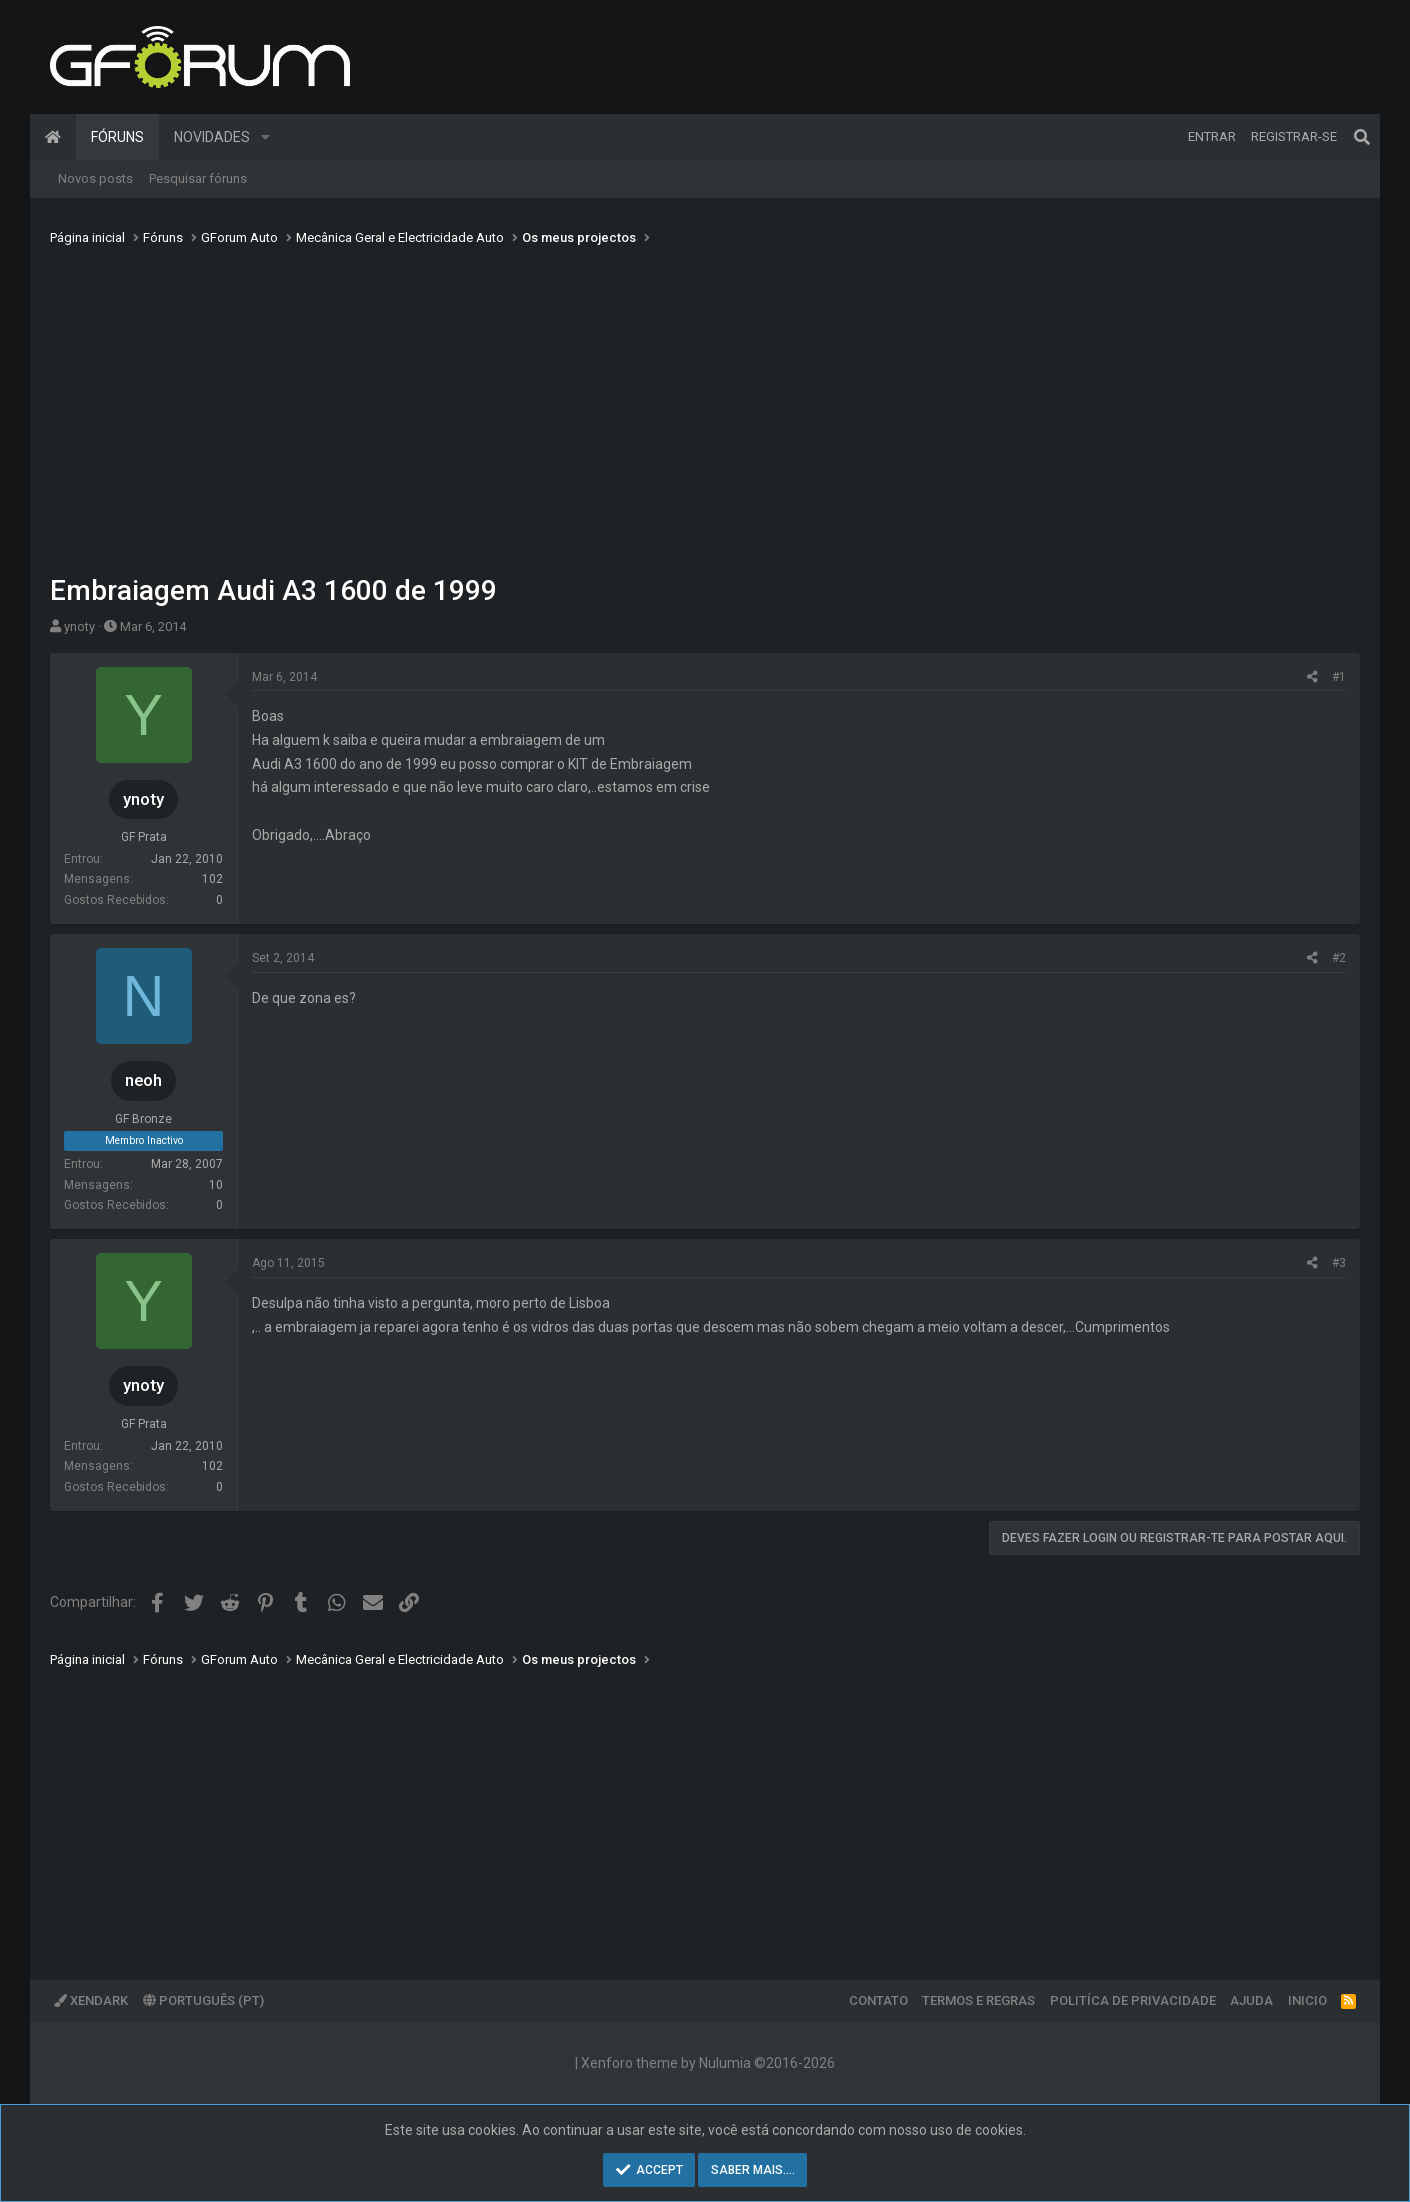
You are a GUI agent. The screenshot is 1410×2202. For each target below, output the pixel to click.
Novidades (212, 137)
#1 (1339, 677)
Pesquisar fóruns (198, 178)
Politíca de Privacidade (1133, 2000)
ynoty (79, 626)
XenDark (91, 2000)
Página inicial (53, 137)
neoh (143, 1080)
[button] (265, 137)
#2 (1339, 958)
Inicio (1307, 2000)
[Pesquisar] (1362, 137)
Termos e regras (978, 2000)
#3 (1339, 1263)
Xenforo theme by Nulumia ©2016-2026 (708, 2063)
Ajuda (1251, 2000)
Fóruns (117, 137)
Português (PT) (203, 2000)
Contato (878, 2000)
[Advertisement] (705, 403)
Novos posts (95, 178)
